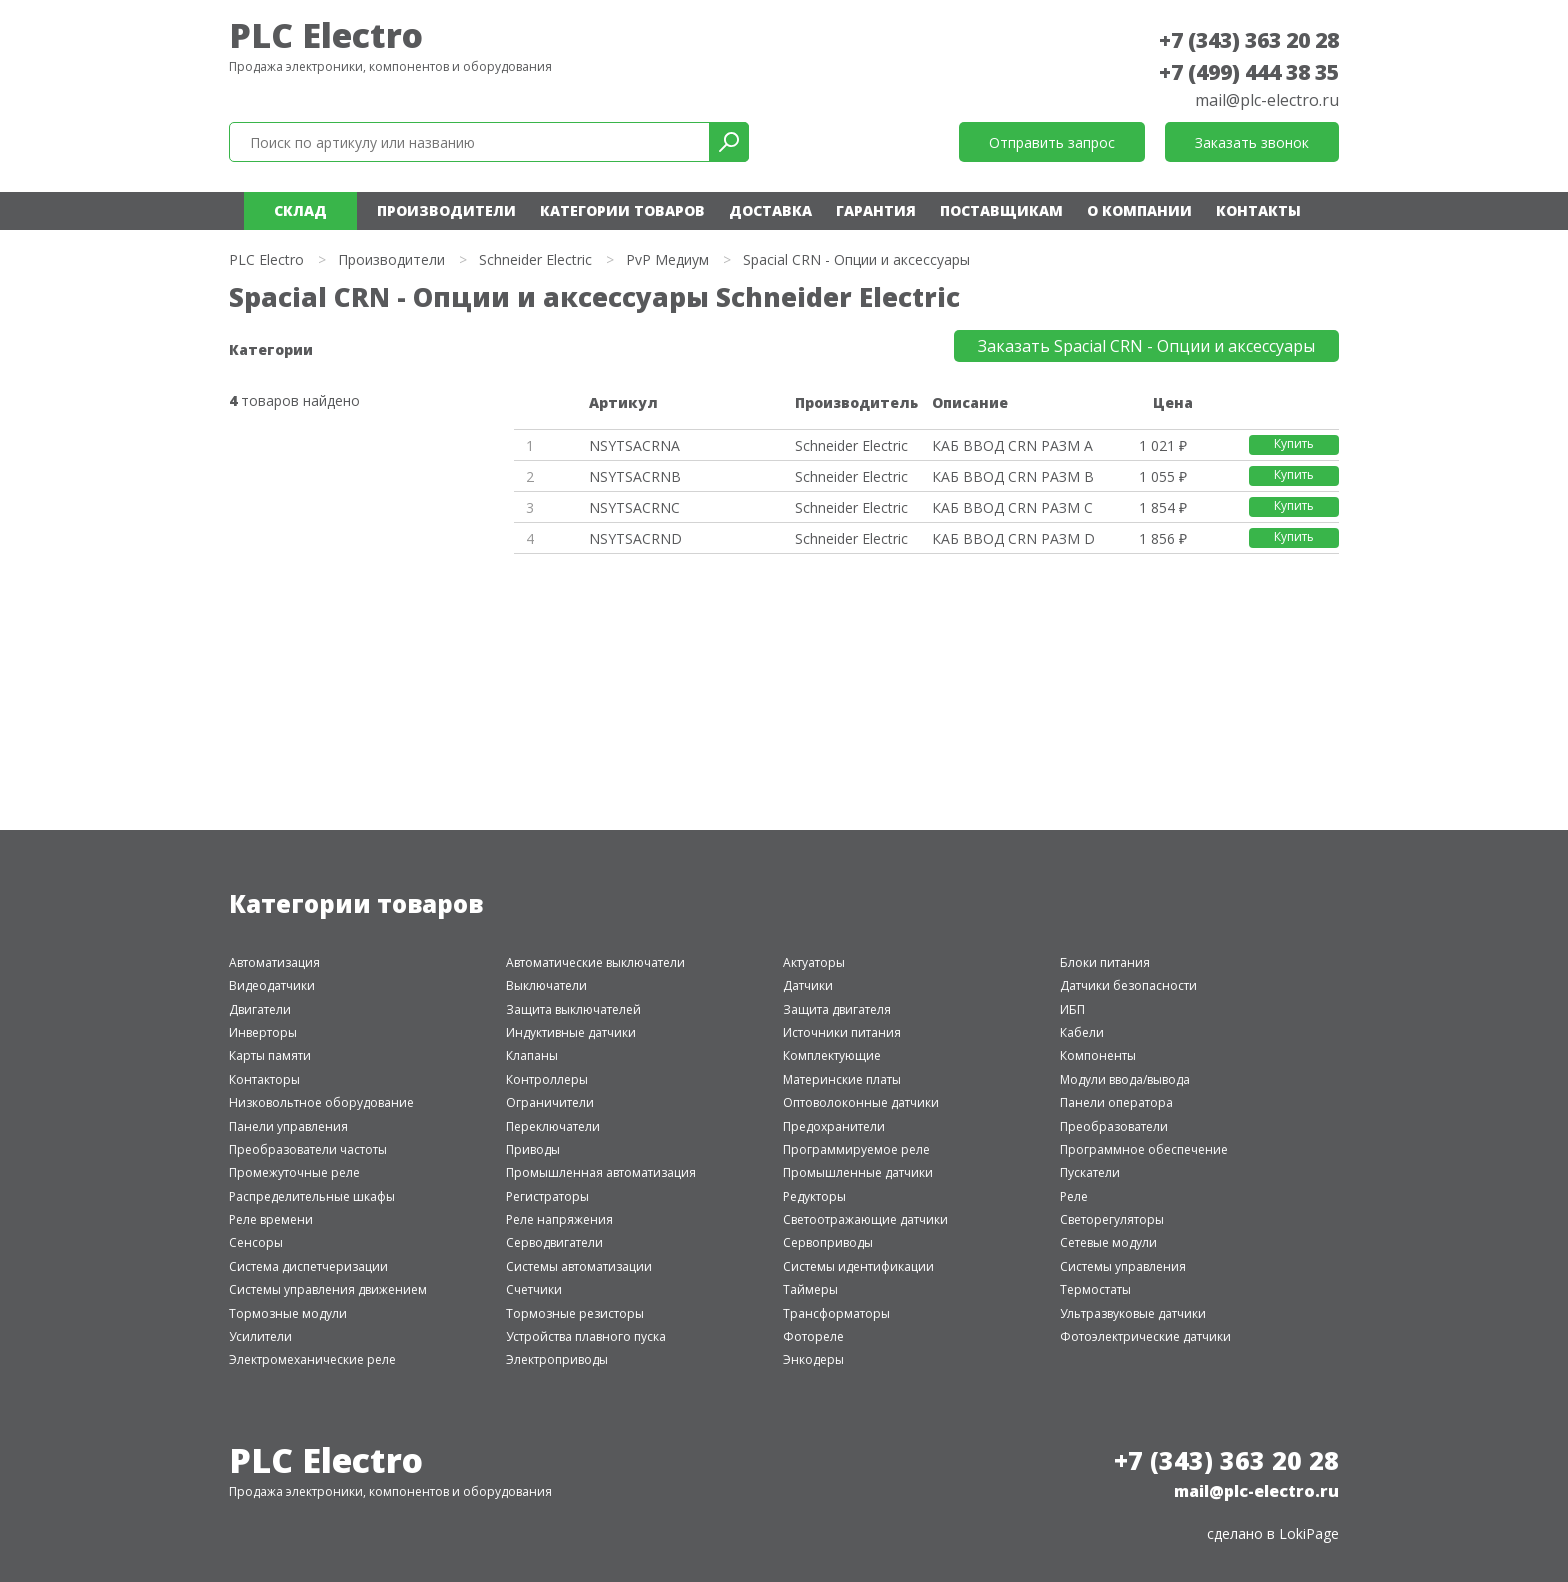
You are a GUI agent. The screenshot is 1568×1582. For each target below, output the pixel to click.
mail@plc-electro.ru (1267, 100)
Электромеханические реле (312, 1359)
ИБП (1072, 1009)
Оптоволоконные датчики (861, 1102)
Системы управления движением (328, 1289)
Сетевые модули (1108, 1242)
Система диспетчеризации (308, 1266)
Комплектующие (832, 1055)
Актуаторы (814, 962)
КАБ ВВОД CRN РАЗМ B (1013, 476)
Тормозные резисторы (575, 1313)
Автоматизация (274, 962)
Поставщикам (1001, 210)
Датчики (808, 985)
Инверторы (263, 1032)
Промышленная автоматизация (601, 1172)
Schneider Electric (535, 259)
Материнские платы (842, 1079)
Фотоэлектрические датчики (1145, 1336)
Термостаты (1095, 1289)
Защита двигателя (837, 1009)
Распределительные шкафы (312, 1196)
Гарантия (876, 210)
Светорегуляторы (1112, 1219)
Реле (1074, 1196)
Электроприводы (557, 1359)
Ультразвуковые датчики (1133, 1313)
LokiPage (1309, 1533)
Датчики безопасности (1128, 985)
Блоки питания (1105, 962)
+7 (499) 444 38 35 (1249, 72)
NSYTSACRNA (634, 445)
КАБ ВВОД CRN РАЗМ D (1013, 538)
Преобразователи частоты (308, 1149)
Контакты (1258, 210)
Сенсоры (256, 1242)
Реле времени (271, 1219)
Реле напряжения (559, 1219)
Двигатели (260, 1009)
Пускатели (1090, 1172)
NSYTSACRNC (634, 507)
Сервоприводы (828, 1242)
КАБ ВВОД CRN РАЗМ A (1012, 445)
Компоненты (1098, 1055)
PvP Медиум (667, 259)
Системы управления (1123, 1266)
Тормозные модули (288, 1313)
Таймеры (810, 1289)
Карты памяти (270, 1055)
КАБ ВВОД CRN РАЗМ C (1012, 507)
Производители (446, 210)
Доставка (770, 210)
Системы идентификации (858, 1266)
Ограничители (550, 1102)
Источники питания (842, 1032)
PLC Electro (326, 35)
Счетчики (534, 1289)
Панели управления (288, 1126)
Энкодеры (813, 1359)
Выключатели (546, 985)
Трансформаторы (836, 1313)
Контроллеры (547, 1079)
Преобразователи (1114, 1126)
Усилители (260, 1336)
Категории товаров (622, 210)
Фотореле (813, 1336)
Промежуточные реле (294, 1172)
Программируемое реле (856, 1149)
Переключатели (553, 1126)
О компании (1139, 210)
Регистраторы (547, 1196)
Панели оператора (1116, 1102)
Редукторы (814, 1196)
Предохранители (834, 1126)
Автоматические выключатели (595, 962)
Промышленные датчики (858, 1172)
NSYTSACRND (635, 538)
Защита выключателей (573, 1009)
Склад (300, 210)
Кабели (1082, 1032)
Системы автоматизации (579, 1266)
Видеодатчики (272, 985)
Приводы (533, 1149)
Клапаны (532, 1055)
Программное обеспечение (1144, 1149)
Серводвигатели (554, 1242)
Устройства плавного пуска (586, 1336)
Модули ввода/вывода (1125, 1079)
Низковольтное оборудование (321, 1102)
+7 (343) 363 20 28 (1249, 40)
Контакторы (264, 1079)
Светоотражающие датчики (865, 1219)
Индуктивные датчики (571, 1032)
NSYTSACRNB (635, 476)
